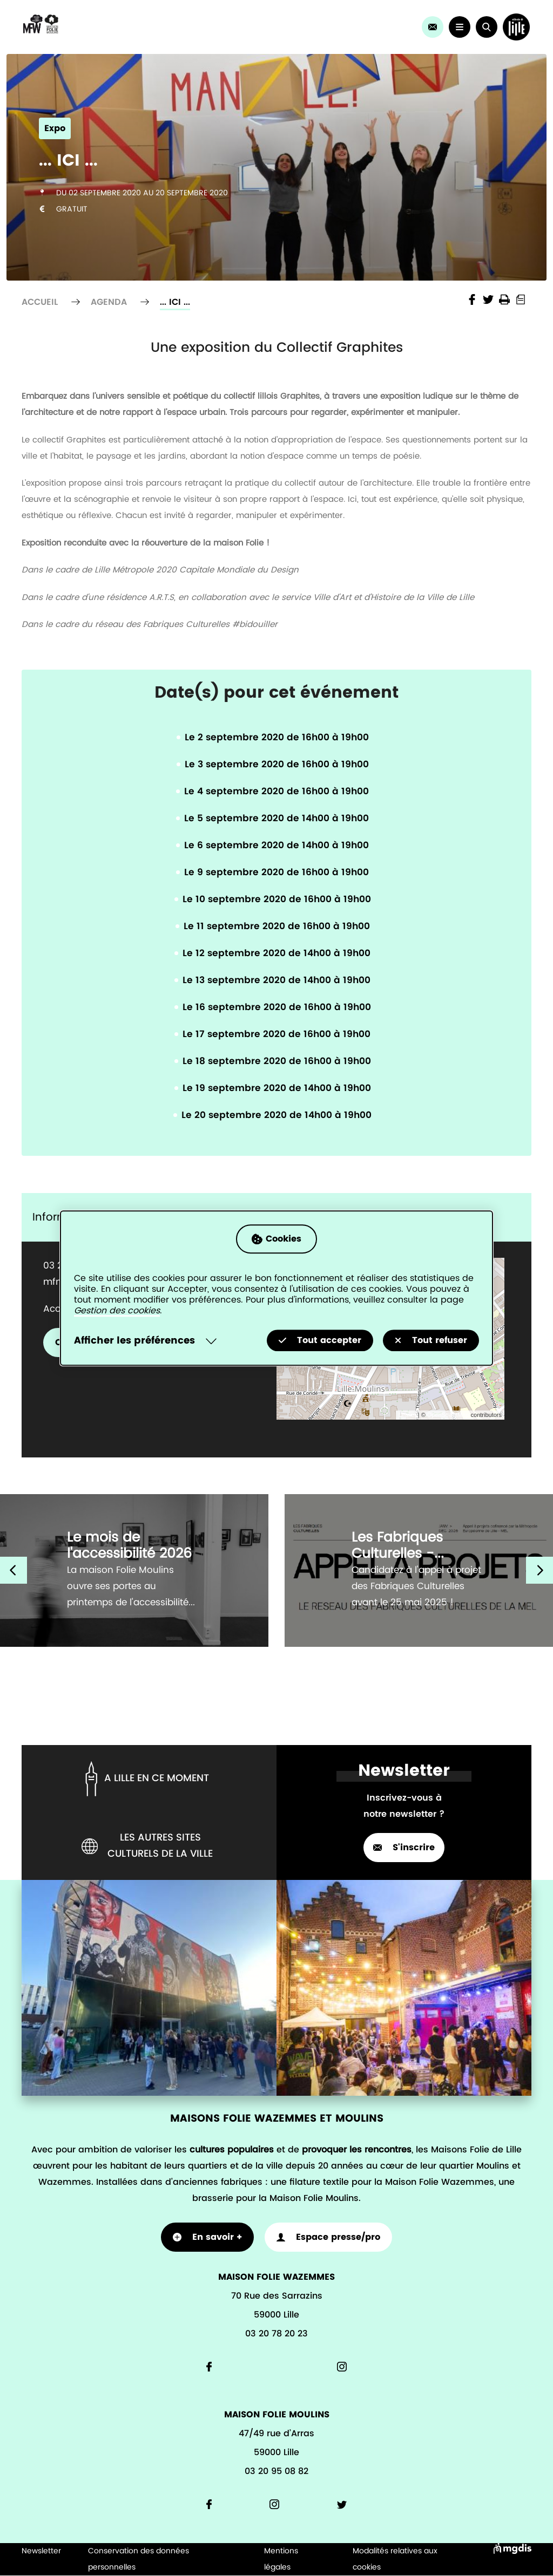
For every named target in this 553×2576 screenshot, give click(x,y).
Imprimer (504, 299)
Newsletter (41, 2551)
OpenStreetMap (448, 1415)
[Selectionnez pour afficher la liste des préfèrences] (147, 1341)
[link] (431, 27)
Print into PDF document (520, 299)
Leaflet (407, 1415)
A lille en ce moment (145, 1779)
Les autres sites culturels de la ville (147, 1846)
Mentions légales (281, 2559)
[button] (485, 27)
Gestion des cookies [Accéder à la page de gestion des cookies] (117, 1311)
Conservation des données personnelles (138, 2559)
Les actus (240, 46)
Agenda (240, 8)
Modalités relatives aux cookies (395, 2559)
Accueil (40, 302)
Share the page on (472, 299)
